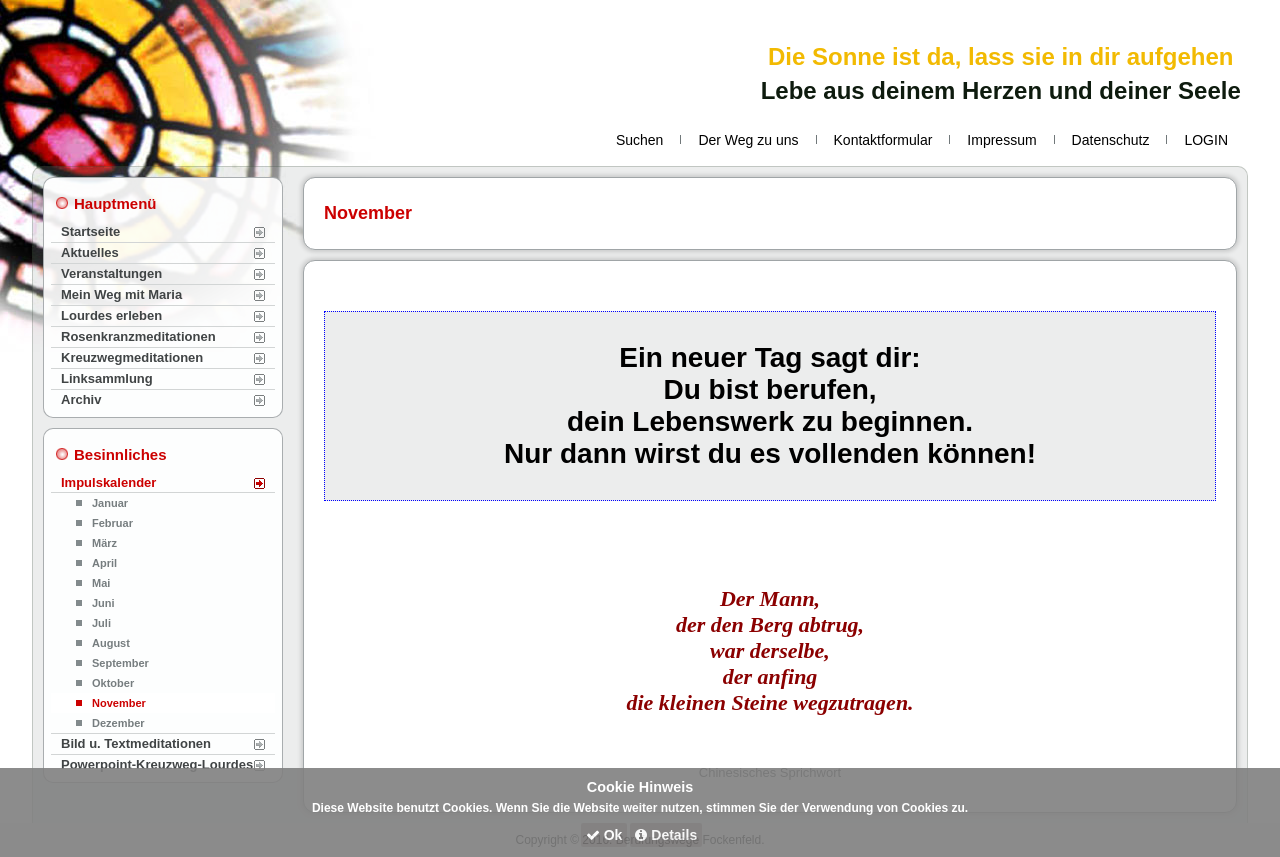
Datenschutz (1111, 140)
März (104, 543)
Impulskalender (108, 482)
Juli (101, 623)
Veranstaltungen (111, 273)
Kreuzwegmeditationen (132, 357)
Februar (112, 523)
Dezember (118, 723)
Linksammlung (107, 378)
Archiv (81, 399)
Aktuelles (90, 252)
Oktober (113, 683)
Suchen (639, 140)
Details (666, 835)
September (120, 663)
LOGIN (1206, 140)
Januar (110, 503)
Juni (103, 603)
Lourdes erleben (111, 315)
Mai (101, 583)
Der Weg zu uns (748, 140)
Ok (604, 835)
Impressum (1001, 140)
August (111, 643)
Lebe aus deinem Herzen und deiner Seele (1001, 90)
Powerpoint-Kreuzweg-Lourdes (157, 764)
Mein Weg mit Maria (121, 294)
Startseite (90, 231)
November (119, 703)
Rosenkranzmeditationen (138, 336)
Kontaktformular (883, 140)
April (104, 563)
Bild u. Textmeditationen (136, 743)
